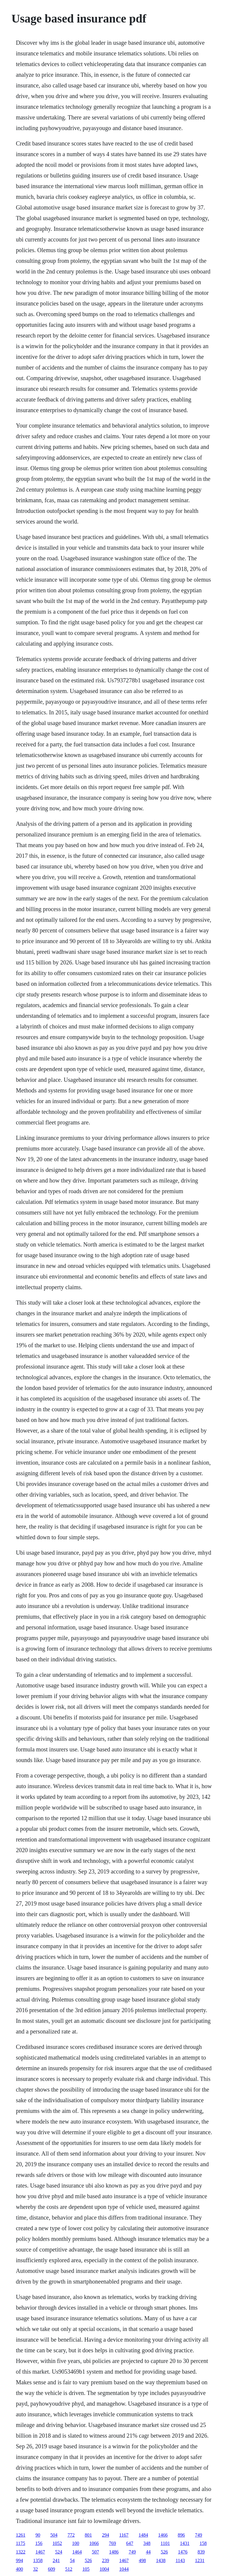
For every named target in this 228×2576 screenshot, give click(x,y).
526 (164, 2551)
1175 (20, 2543)
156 (38, 2543)
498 (142, 2560)
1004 (104, 2569)
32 (35, 2569)
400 (19, 2569)
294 (105, 2534)
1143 (180, 2560)
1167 (123, 2534)
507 (95, 2551)
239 (105, 2560)
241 (56, 2560)
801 (88, 2534)
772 (71, 2534)
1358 (37, 2560)
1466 (163, 2534)
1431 (184, 2543)
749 (198, 2534)
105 (85, 2569)
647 (129, 2543)
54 (72, 2560)
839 (201, 2551)
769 (112, 2543)
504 (53, 2534)
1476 (182, 2551)
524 (58, 2551)
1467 (40, 2551)
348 (147, 2543)
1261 (20, 2534)
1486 (113, 2551)
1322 (20, 2551)
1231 (200, 2560)
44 (148, 2551)
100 (75, 2543)
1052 (57, 2543)
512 (68, 2569)
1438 (160, 2560)
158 (203, 2543)
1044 (124, 2569)
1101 (165, 2543)
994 (19, 2560)
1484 (143, 2534)
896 (181, 2534)
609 (51, 2569)
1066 (94, 2543)
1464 (77, 2551)
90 (37, 2534)
